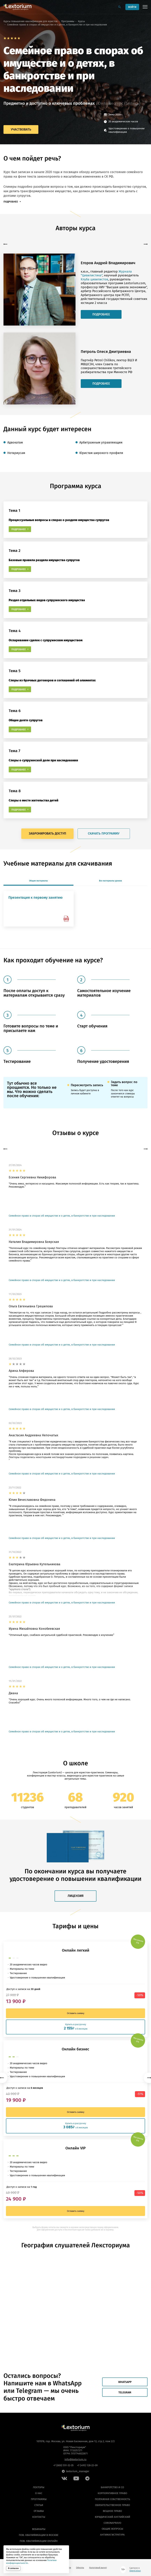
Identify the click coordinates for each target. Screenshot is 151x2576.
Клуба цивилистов (94, 279)
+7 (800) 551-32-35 (63, 2480)
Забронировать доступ (47, 833)
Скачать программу (103, 833)
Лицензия (76, 1896)
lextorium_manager (75, 2486)
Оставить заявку (75, 2014)
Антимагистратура (112, 2549)
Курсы (81, 21)
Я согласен (13, 2568)
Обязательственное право (112, 2520)
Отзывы (39, 2526)
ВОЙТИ (132, 7)
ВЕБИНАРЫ (38, 2544)
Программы (67, 21)
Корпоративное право (112, 2508)
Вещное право (112, 2526)
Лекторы (38, 2502)
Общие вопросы (112, 2543)
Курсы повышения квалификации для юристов (30, 21)
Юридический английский (112, 2531)
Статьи (38, 2520)
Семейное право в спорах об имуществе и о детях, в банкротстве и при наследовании (57, 24)
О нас (38, 2508)
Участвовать (21, 129)
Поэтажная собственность (112, 2514)
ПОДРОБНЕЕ (10, 201)
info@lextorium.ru (75, 2474)
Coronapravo (112, 2537)
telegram (124, 2407)
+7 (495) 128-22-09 (87, 2480)
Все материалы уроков (110, 881)
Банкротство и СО (112, 2502)
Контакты (38, 2531)
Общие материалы (38, 881)
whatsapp (124, 2397)
